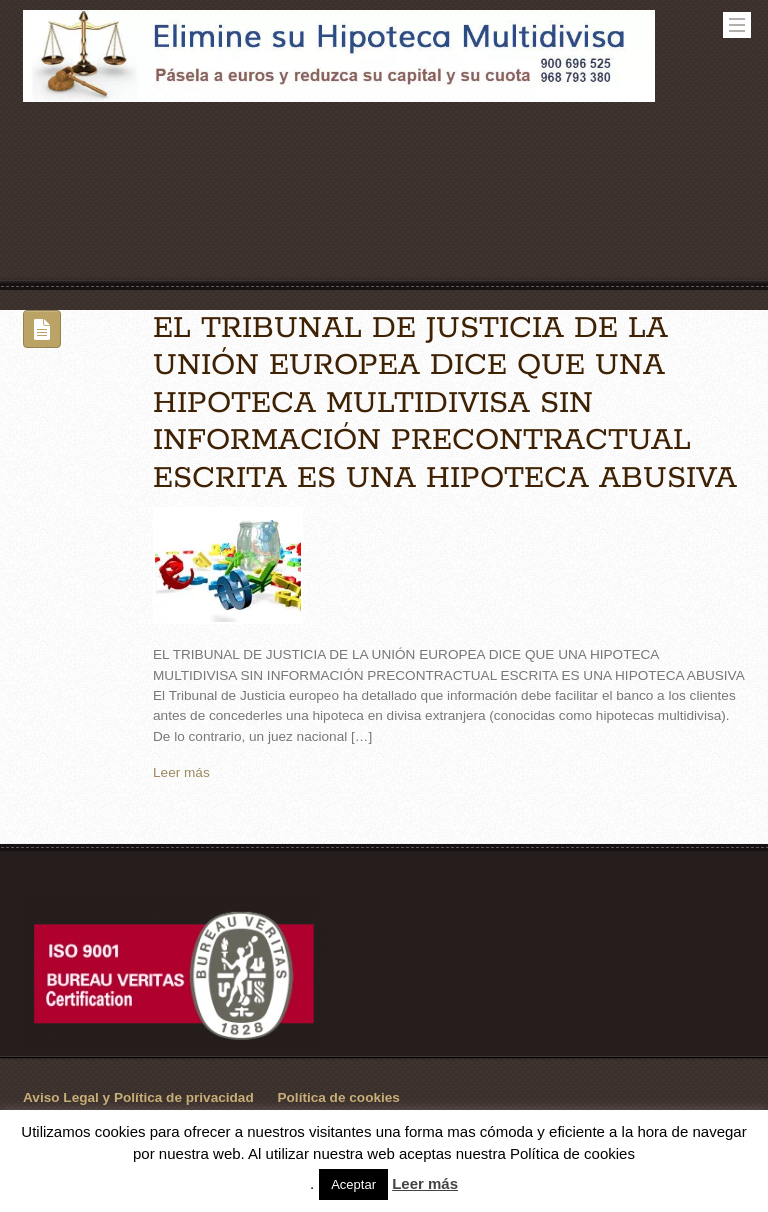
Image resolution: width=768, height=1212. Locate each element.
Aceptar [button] (353, 1184)
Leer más (181, 772)
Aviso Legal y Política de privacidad (138, 1097)
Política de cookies (339, 1097)
